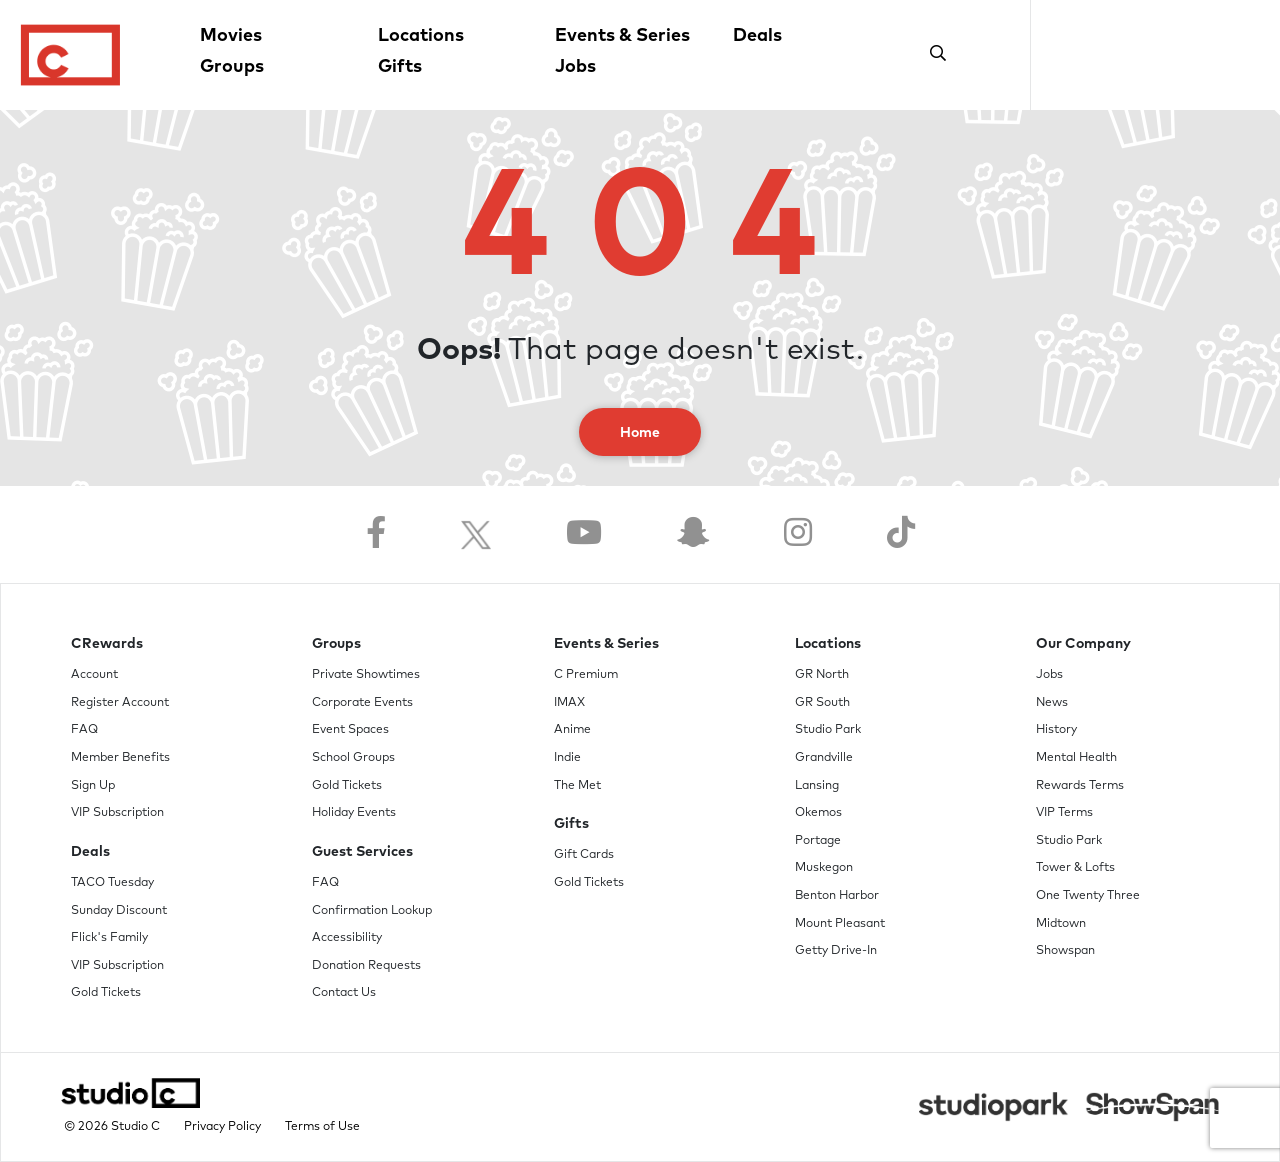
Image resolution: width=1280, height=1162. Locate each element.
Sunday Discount (119, 911)
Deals (757, 36)
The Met (577, 786)
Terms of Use (322, 1127)
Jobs (575, 67)
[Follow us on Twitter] (476, 534)
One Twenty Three (1088, 896)
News (1052, 703)
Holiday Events (354, 813)
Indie (567, 758)
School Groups (353, 758)
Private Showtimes (366, 675)
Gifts (400, 67)
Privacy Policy (222, 1127)
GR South (822, 703)
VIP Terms (1064, 813)
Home (640, 433)
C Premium (586, 675)
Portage (818, 841)
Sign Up (93, 786)
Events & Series (622, 36)
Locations (421, 36)
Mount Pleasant (840, 924)
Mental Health (1076, 758)
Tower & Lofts (1075, 868)
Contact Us (344, 993)
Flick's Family (109, 938)
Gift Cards (584, 855)
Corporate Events (362, 703)
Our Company (1083, 644)
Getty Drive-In (836, 951)
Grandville (824, 758)
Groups (232, 67)
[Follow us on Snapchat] (693, 534)
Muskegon (824, 868)
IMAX (569, 703)
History (1056, 730)
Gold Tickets (106, 993)
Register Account (120, 703)
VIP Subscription (117, 813)
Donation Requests (366, 966)
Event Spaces (350, 730)
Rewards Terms (1080, 786)
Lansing (817, 786)
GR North (822, 675)
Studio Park (828, 730)
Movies (231, 36)
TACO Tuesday (112, 883)
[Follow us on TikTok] (901, 534)
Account (94, 675)
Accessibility (347, 938)
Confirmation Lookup (372, 911)
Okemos (818, 813)
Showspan (1065, 951)
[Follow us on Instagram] (798, 534)
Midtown (1061, 924)
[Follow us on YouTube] (584, 534)
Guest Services (362, 852)
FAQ (84, 730)
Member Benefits (120, 758)
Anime (572, 730)
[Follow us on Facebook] (376, 534)
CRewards (107, 644)
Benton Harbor (837, 896)
